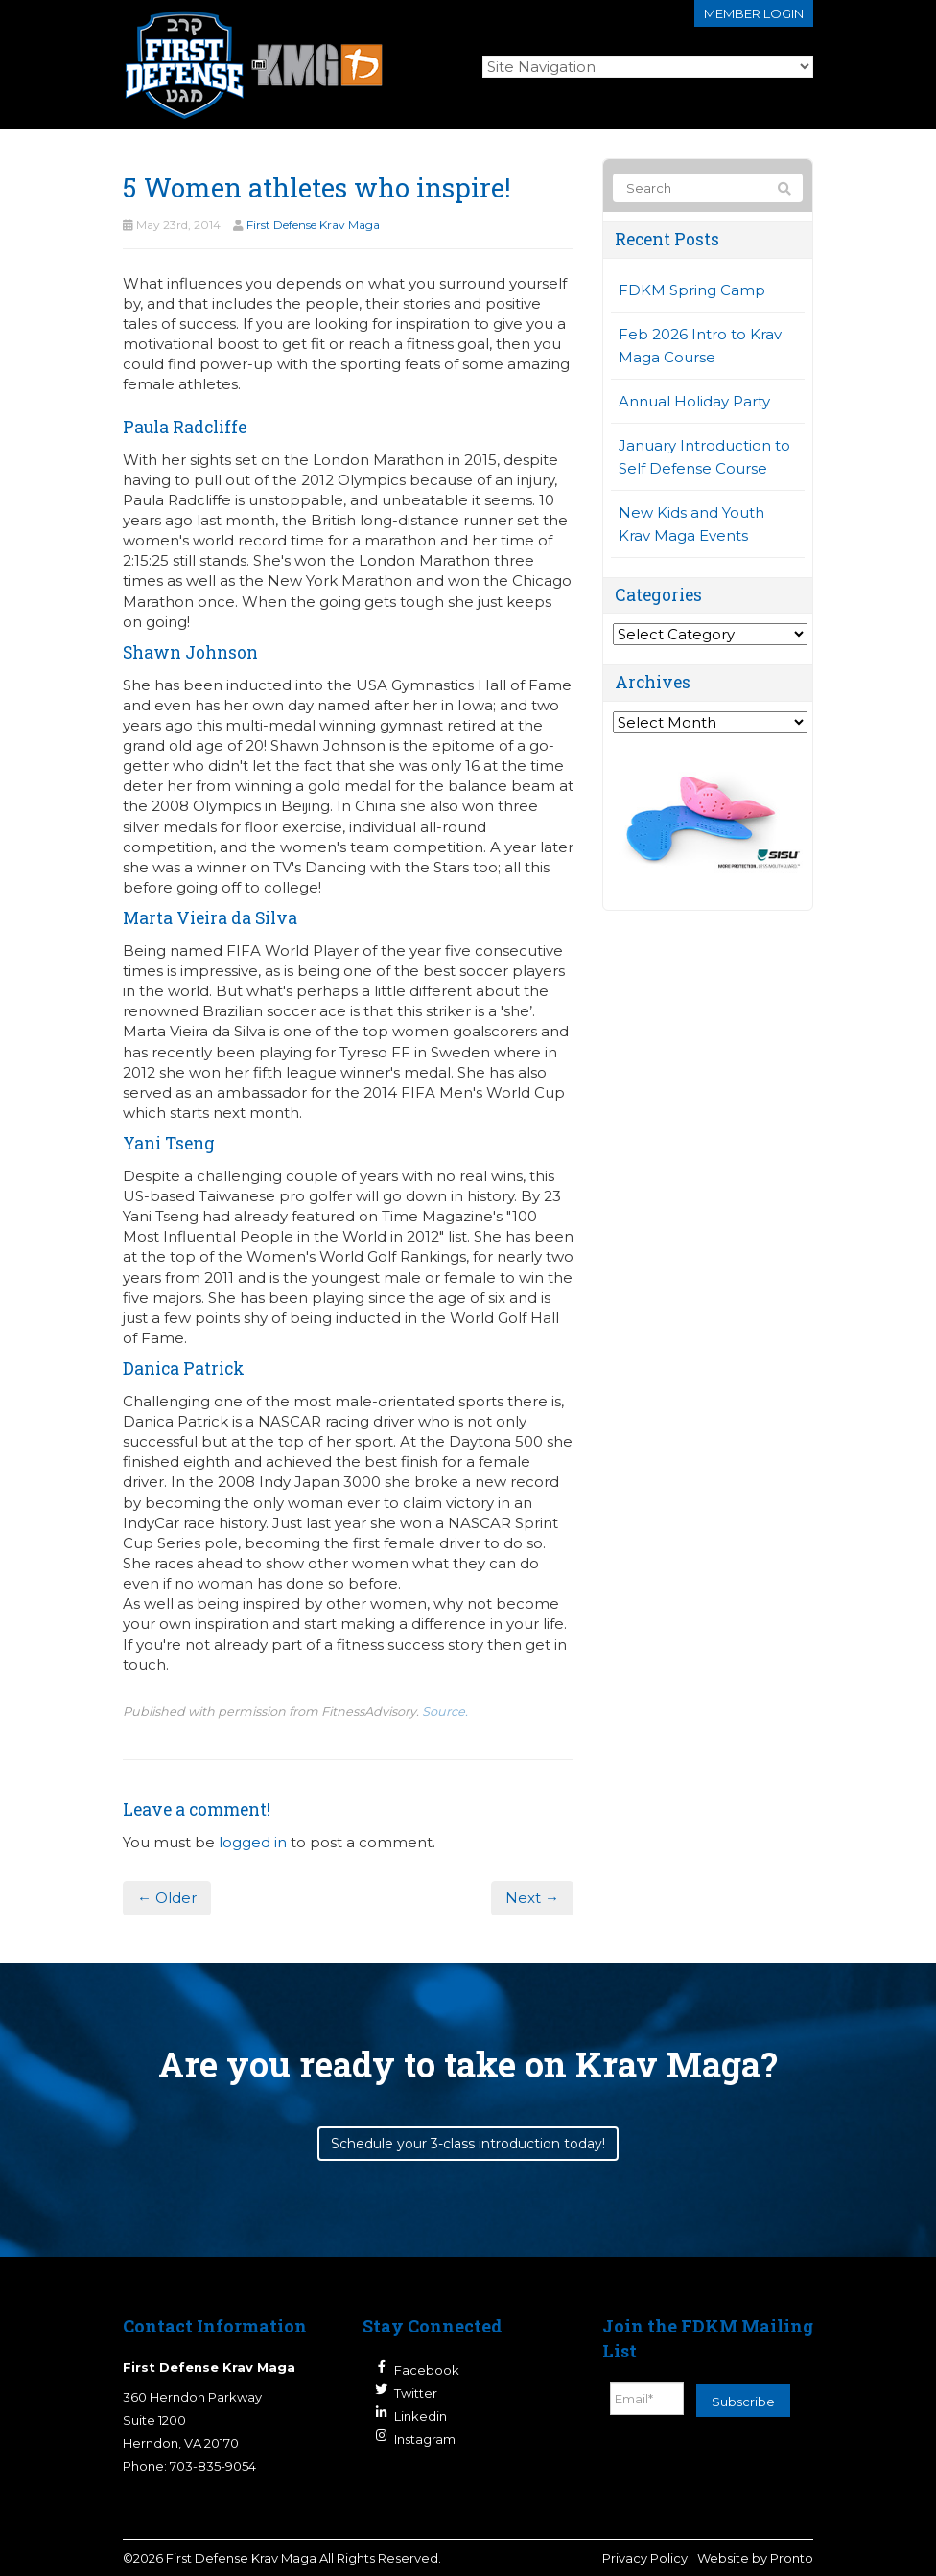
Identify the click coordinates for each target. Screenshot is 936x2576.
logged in (253, 1842)
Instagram (425, 2439)
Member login (754, 13)
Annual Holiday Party (694, 401)
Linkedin (420, 2416)
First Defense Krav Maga (313, 225)
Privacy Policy (645, 2557)
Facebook (426, 2370)
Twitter (415, 2393)
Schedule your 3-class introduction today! (468, 2143)
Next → (532, 1898)
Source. (445, 1712)
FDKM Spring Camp (692, 290)
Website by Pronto (755, 2557)
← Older (167, 1898)
